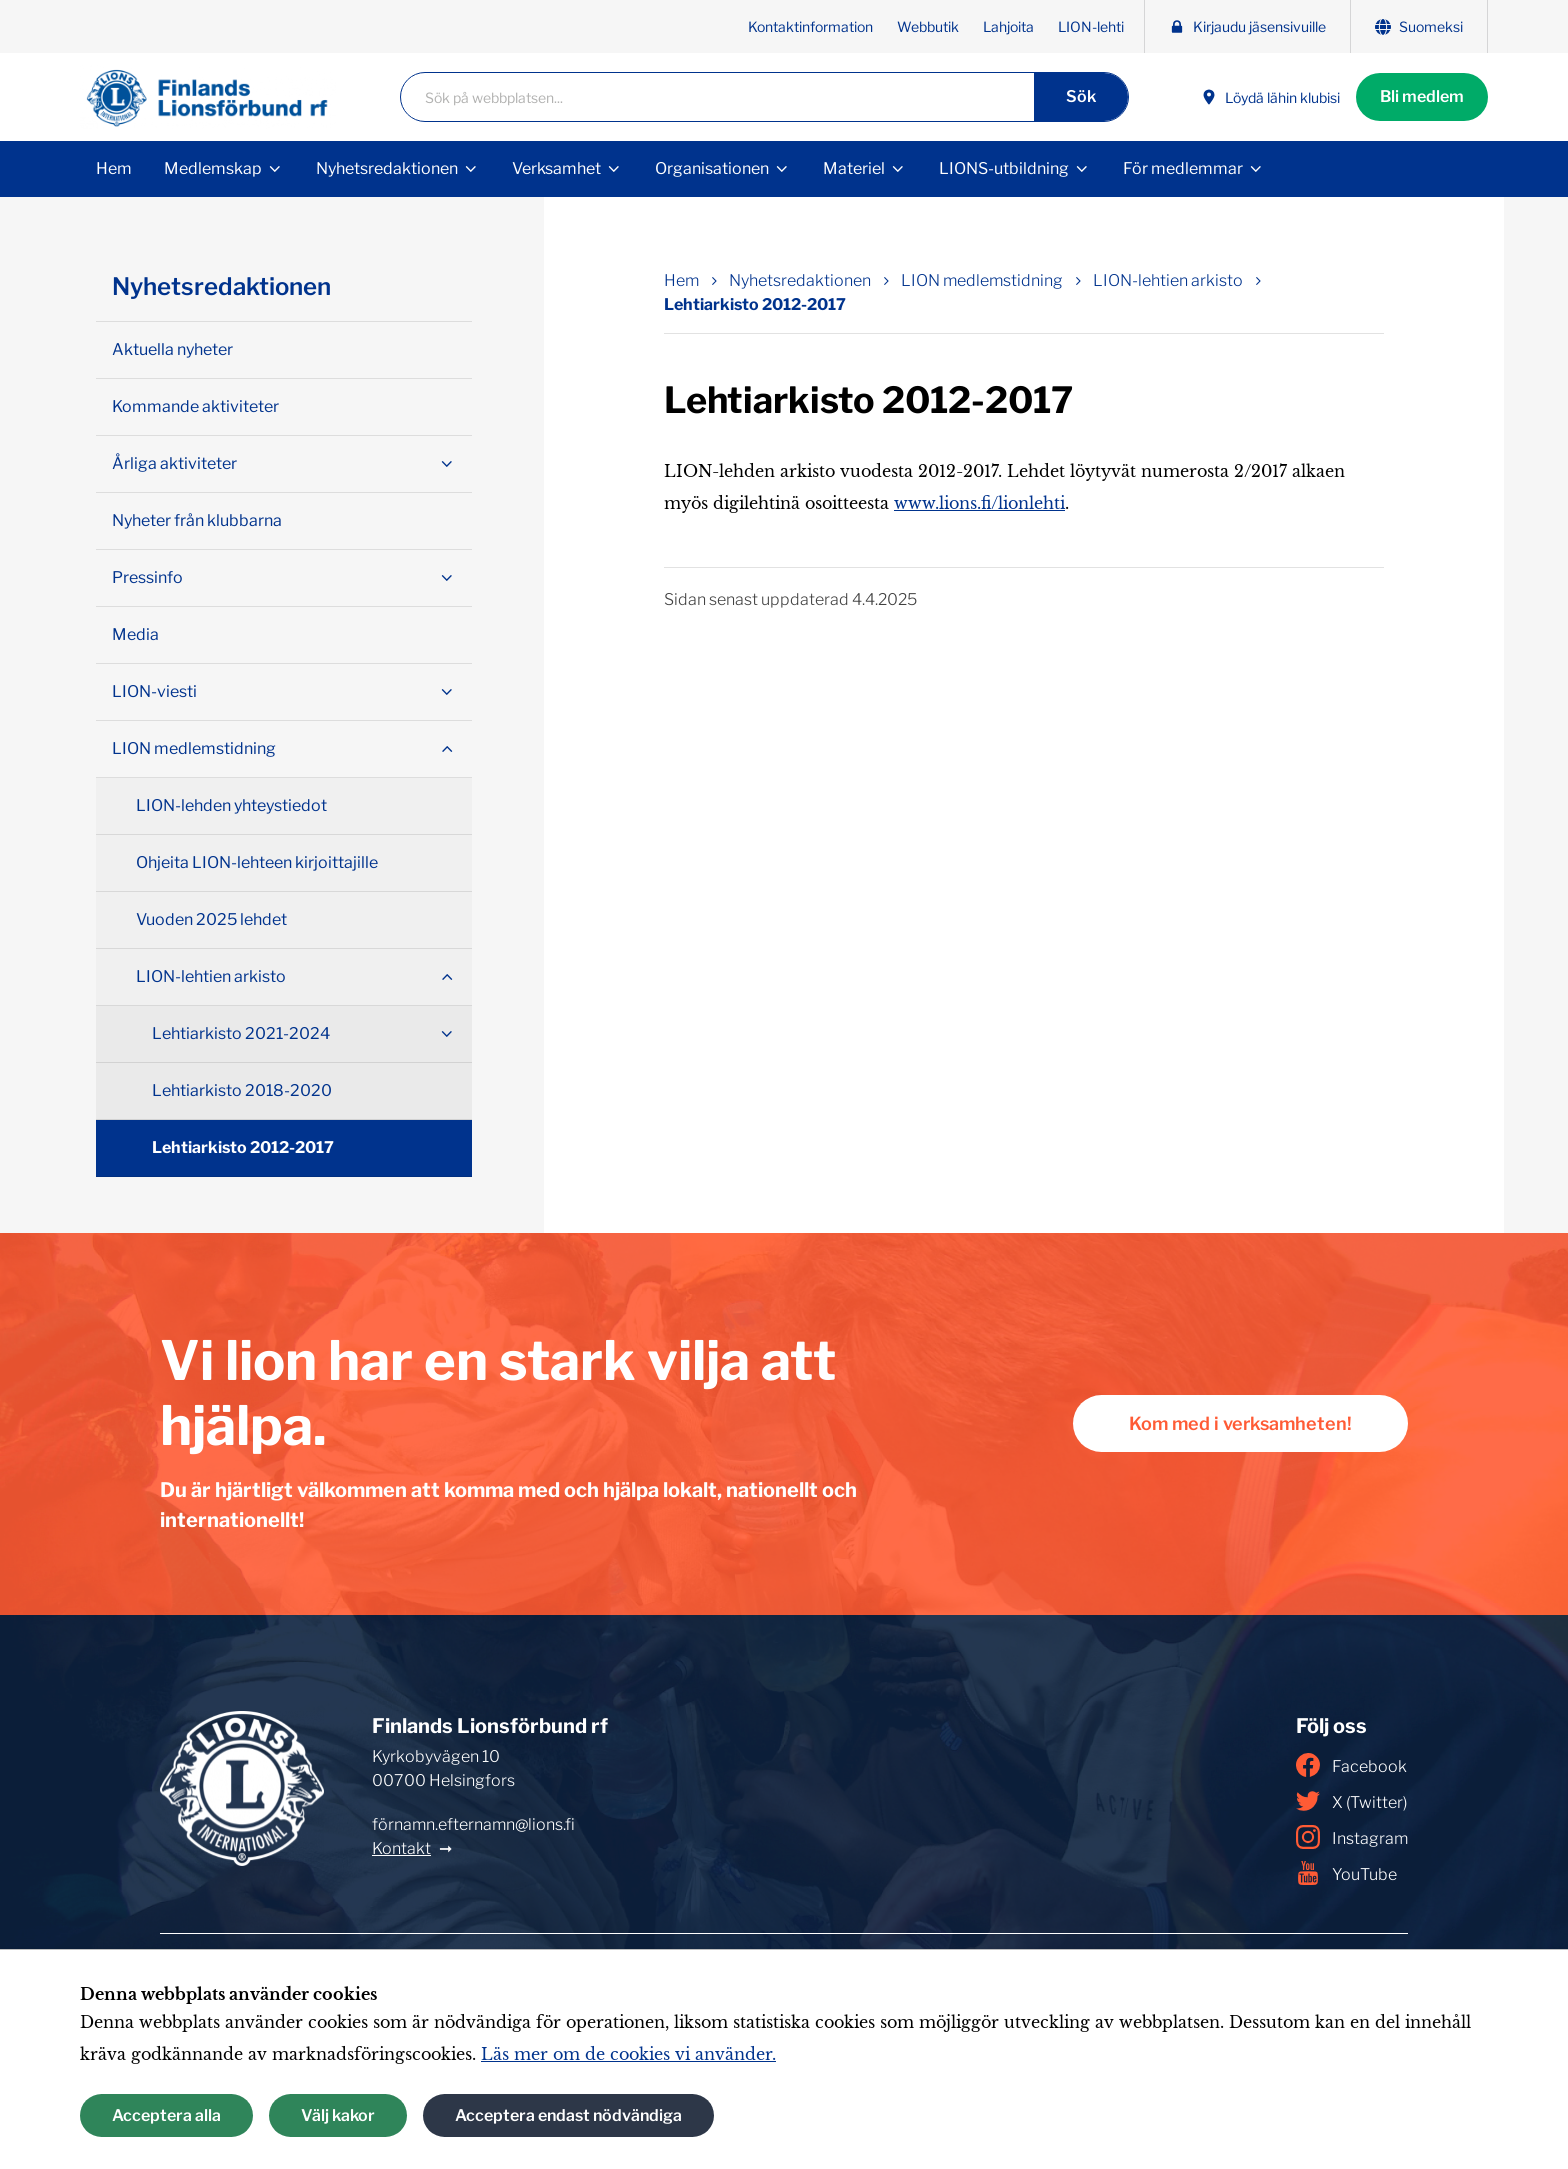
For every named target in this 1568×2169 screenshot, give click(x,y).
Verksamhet (556, 168)
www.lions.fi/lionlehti (979, 503)
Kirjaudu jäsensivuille (1247, 26)
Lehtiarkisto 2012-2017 (243, 1147)
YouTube (1346, 1873)
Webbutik (928, 26)
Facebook (1351, 1765)
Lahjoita (1008, 26)
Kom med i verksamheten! (1240, 1423)
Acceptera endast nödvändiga (568, 2115)
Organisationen (712, 168)
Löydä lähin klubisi (1270, 97)
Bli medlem (1422, 96)
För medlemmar (1183, 168)
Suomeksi (1419, 26)
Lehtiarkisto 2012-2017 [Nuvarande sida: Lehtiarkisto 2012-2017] (755, 304)
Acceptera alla (166, 2115)
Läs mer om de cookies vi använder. (628, 2054)
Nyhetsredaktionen (387, 168)
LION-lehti (1091, 26)
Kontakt (401, 1848)
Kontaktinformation (810, 26)
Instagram (1352, 1837)
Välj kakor (338, 2115)
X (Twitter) (1351, 1801)
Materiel (854, 168)
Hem (114, 168)
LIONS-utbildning (1004, 168)
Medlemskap (213, 168)
